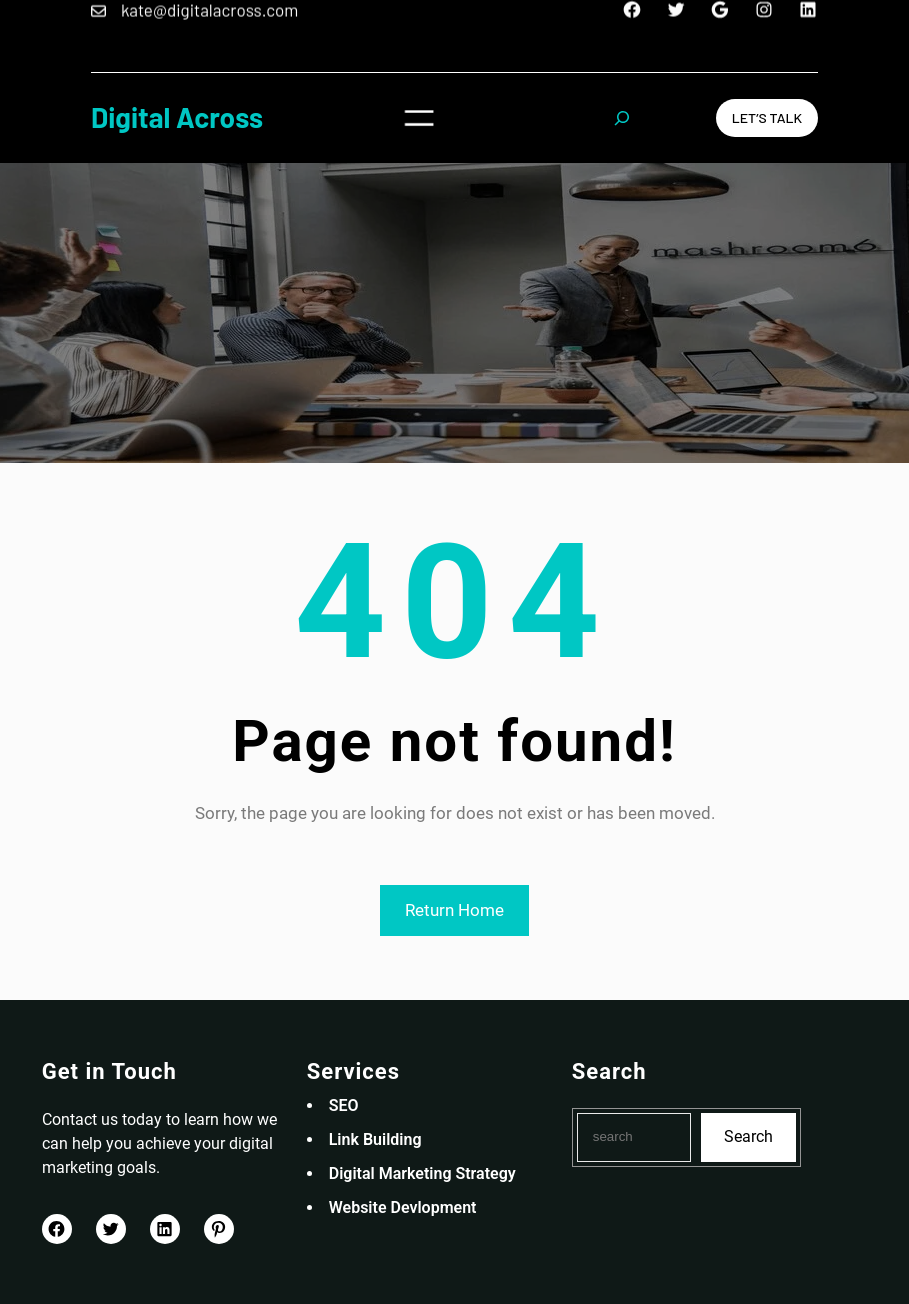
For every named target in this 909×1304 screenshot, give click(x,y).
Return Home (454, 910)
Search (748, 1136)
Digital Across (177, 117)
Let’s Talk (767, 117)
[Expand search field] (622, 118)
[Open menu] (419, 118)
